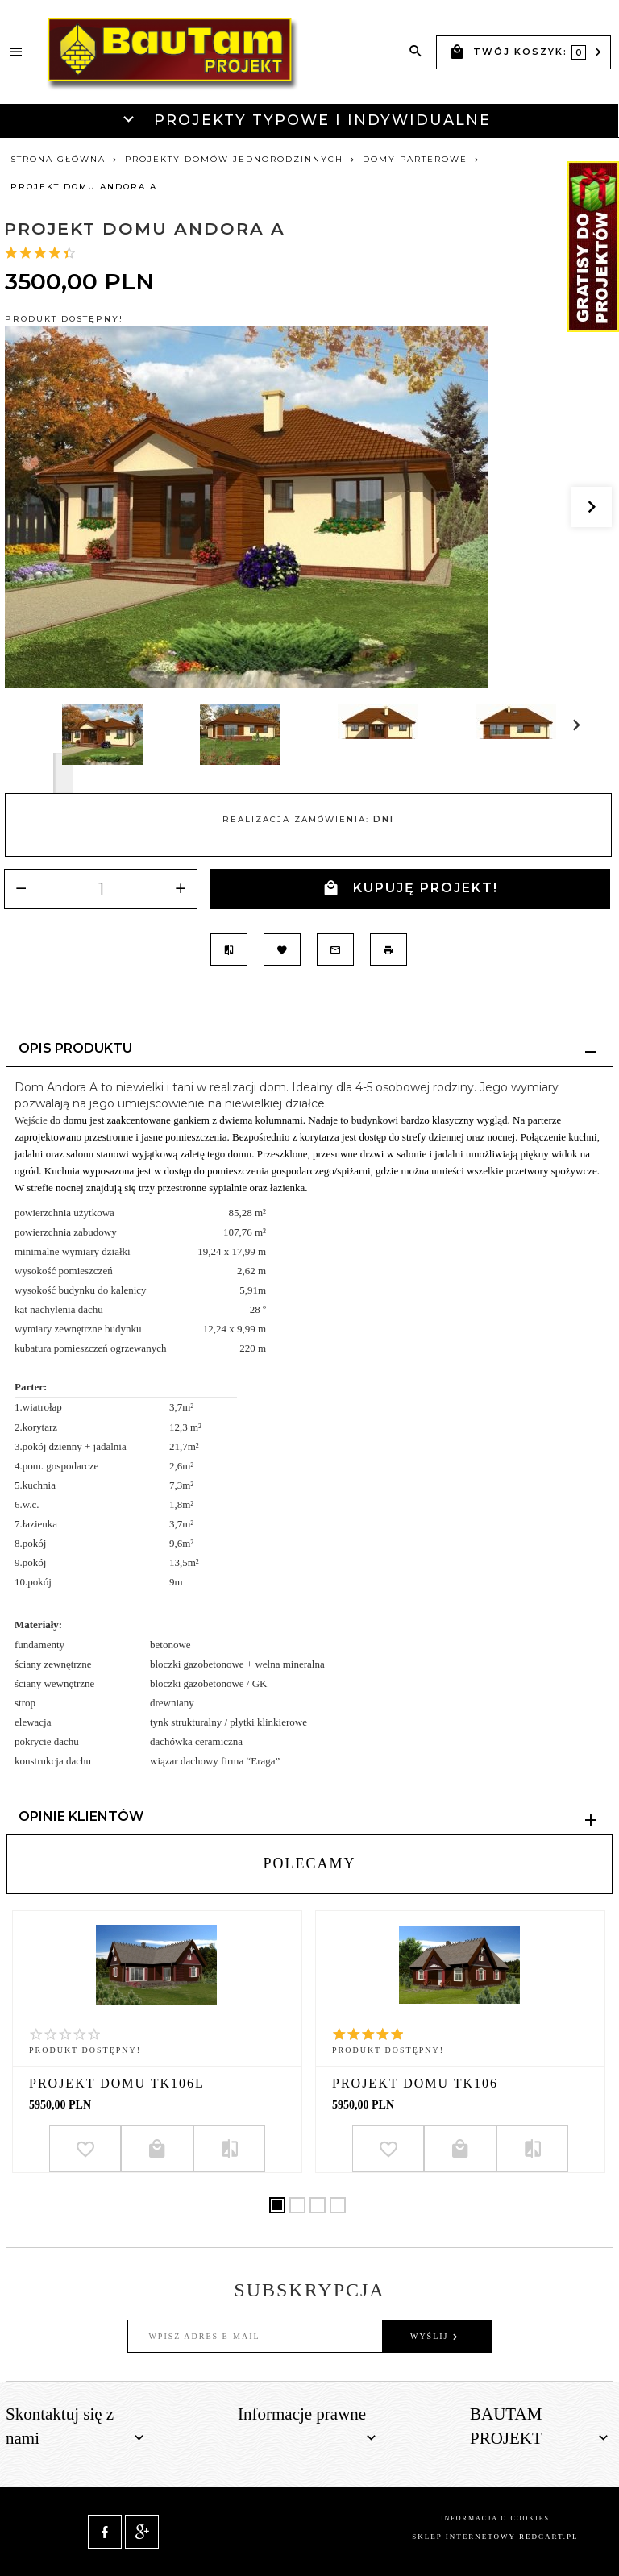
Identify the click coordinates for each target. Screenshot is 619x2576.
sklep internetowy (463, 2536)
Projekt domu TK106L (117, 2083)
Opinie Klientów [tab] (81, 1816)
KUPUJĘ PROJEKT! (410, 888)
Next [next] (63, 773)
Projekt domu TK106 (415, 2083)
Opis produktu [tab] (75, 1048)
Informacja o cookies (495, 2518)
